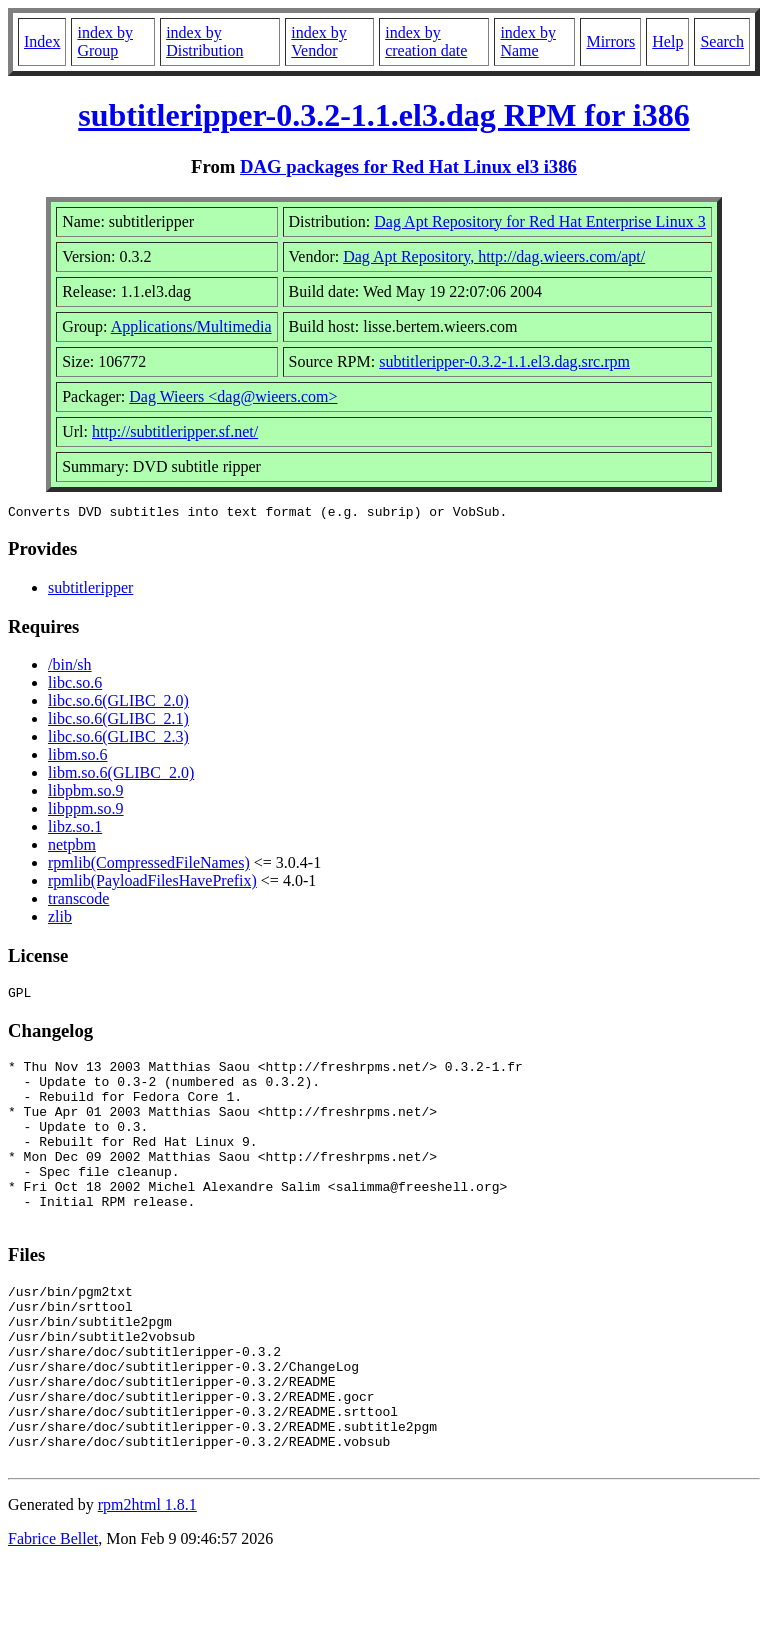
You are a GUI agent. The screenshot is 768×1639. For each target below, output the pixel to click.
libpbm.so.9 (86, 793)
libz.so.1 (75, 829)
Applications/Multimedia (191, 326)
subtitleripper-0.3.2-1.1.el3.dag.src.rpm (504, 361)
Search (722, 41)
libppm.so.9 (86, 811)
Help (667, 41)
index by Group (105, 41)
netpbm (72, 847)
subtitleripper (90, 590)
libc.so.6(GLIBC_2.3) (118, 739)
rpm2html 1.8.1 (147, 1579)
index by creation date (426, 41)
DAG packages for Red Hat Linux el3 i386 (408, 166)
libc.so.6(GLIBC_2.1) (118, 721)
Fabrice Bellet (53, 1613)
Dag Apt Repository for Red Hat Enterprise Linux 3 (540, 221)
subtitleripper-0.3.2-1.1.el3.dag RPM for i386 (383, 115)
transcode (78, 901)
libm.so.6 (78, 757)
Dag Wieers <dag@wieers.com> (233, 396)
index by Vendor (319, 41)
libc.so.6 (75, 685)
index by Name (528, 41)
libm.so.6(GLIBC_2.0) (121, 775)
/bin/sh (70, 667)
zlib (60, 919)
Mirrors (610, 41)
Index (42, 41)
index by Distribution (204, 41)
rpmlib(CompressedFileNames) (149, 865)
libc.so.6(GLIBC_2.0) (118, 703)
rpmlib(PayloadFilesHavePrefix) (152, 883)
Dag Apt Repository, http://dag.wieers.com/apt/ (494, 256)
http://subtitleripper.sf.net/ (175, 431)
